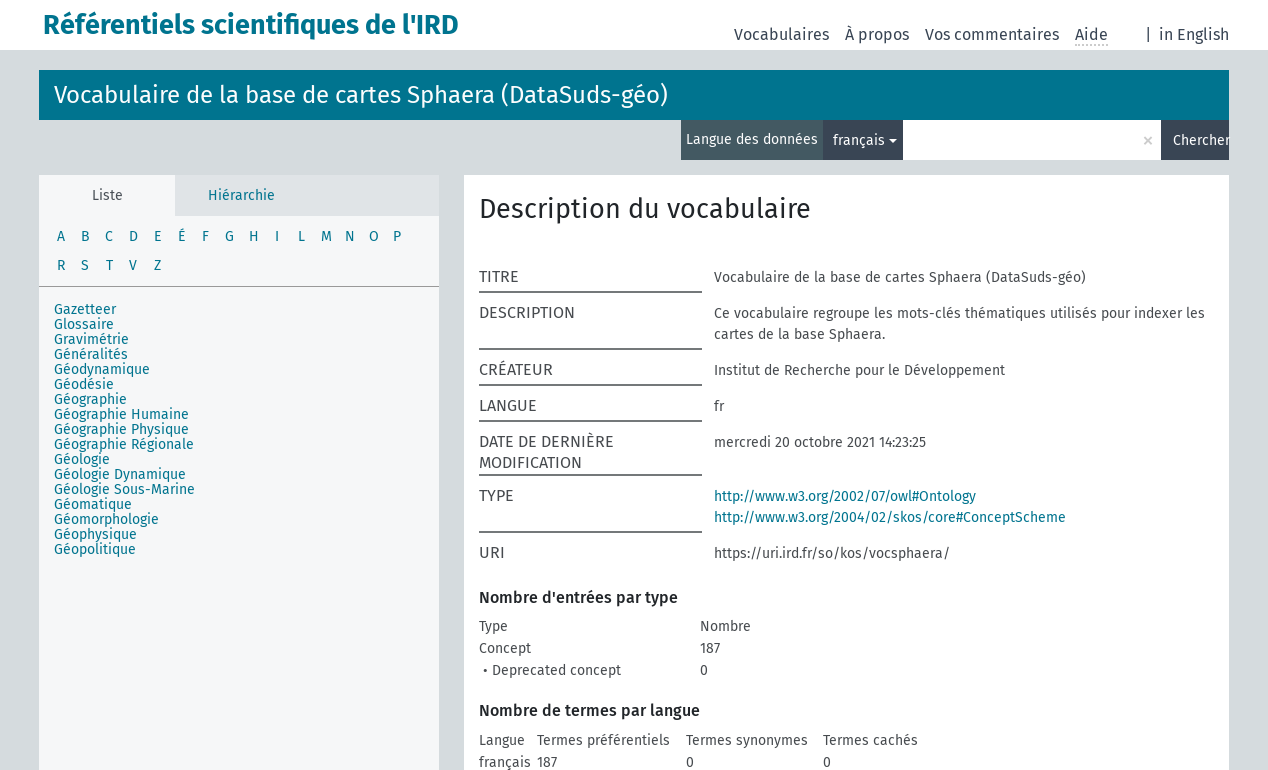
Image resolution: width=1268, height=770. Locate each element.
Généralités (91, 354)
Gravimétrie (91, 339)
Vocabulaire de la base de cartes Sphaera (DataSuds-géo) (361, 95)
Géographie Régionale (124, 444)
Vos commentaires (992, 34)
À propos (877, 34)
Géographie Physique (121, 429)
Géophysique (95, 534)
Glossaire (84, 324)
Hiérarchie (241, 195)
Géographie (90, 399)
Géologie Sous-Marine (124, 489)
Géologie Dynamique (120, 474)
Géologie (82, 459)
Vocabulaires (781, 34)
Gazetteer (85, 309)
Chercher (1201, 140)
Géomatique (93, 504)
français (859, 140)
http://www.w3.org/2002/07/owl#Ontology (845, 496)
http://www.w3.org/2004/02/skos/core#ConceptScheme (890, 517)
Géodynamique (102, 369)
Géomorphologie (106, 519)
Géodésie (84, 384)
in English (1194, 34)
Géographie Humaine (121, 414)
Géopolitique (95, 549)
